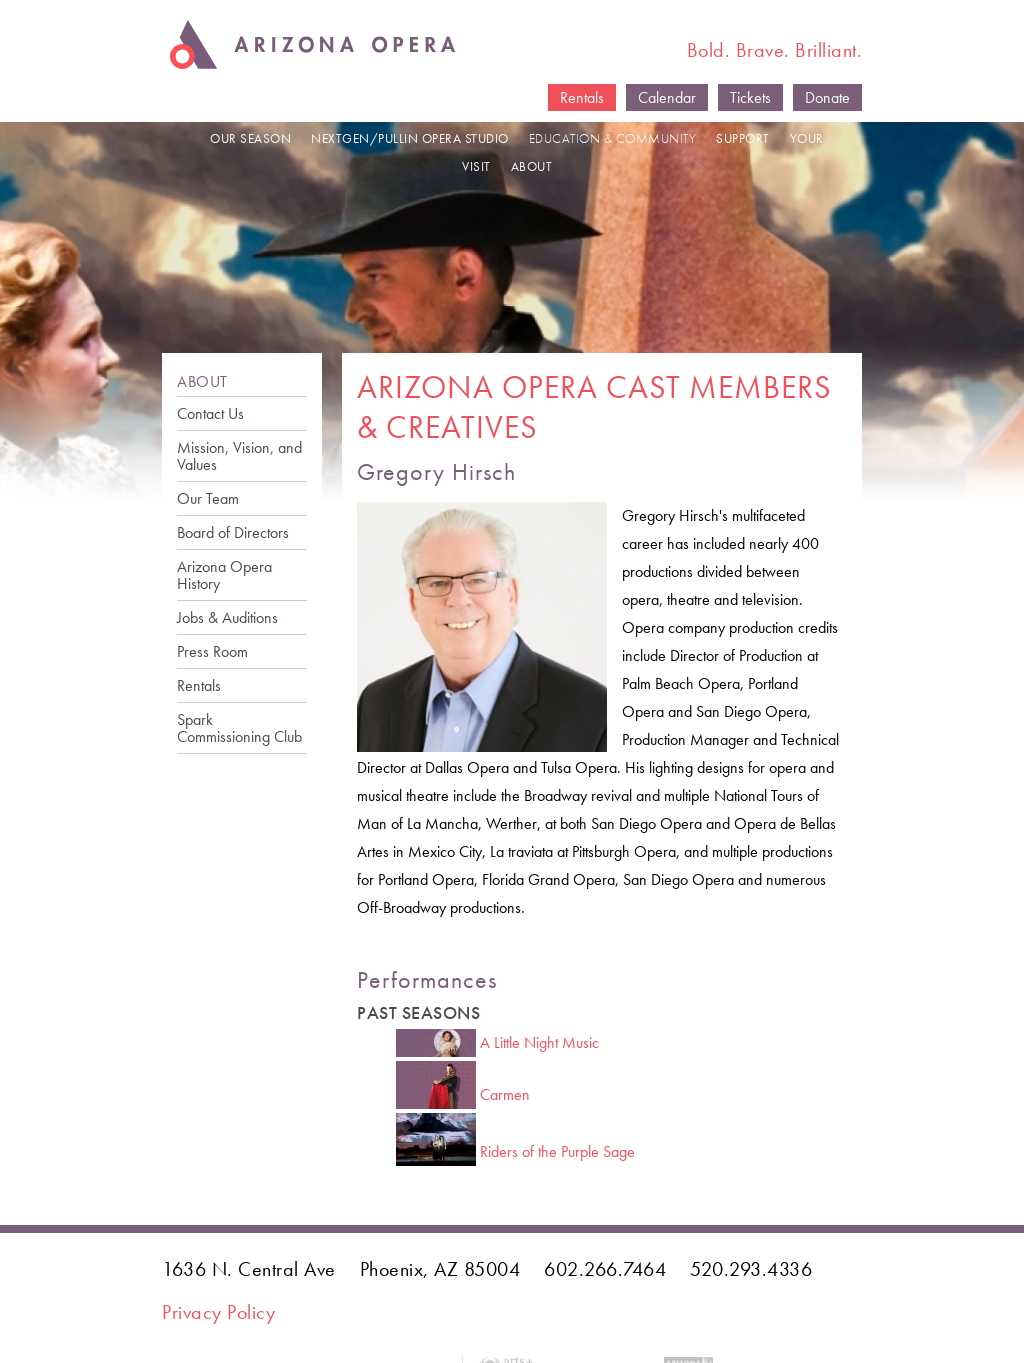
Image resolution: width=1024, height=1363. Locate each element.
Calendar (667, 97)
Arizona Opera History (224, 575)
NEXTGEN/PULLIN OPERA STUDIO (410, 138)
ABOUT (532, 166)
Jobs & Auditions (227, 617)
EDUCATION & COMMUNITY (613, 138)
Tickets (750, 97)
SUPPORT (743, 138)
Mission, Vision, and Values (239, 456)
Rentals (582, 97)
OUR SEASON (250, 138)
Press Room (212, 651)
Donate (827, 97)
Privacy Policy (218, 1312)
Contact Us (210, 413)
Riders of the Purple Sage (557, 1151)
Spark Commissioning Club (239, 728)
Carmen (505, 1094)
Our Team (208, 498)
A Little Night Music (539, 1042)
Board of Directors (233, 532)
